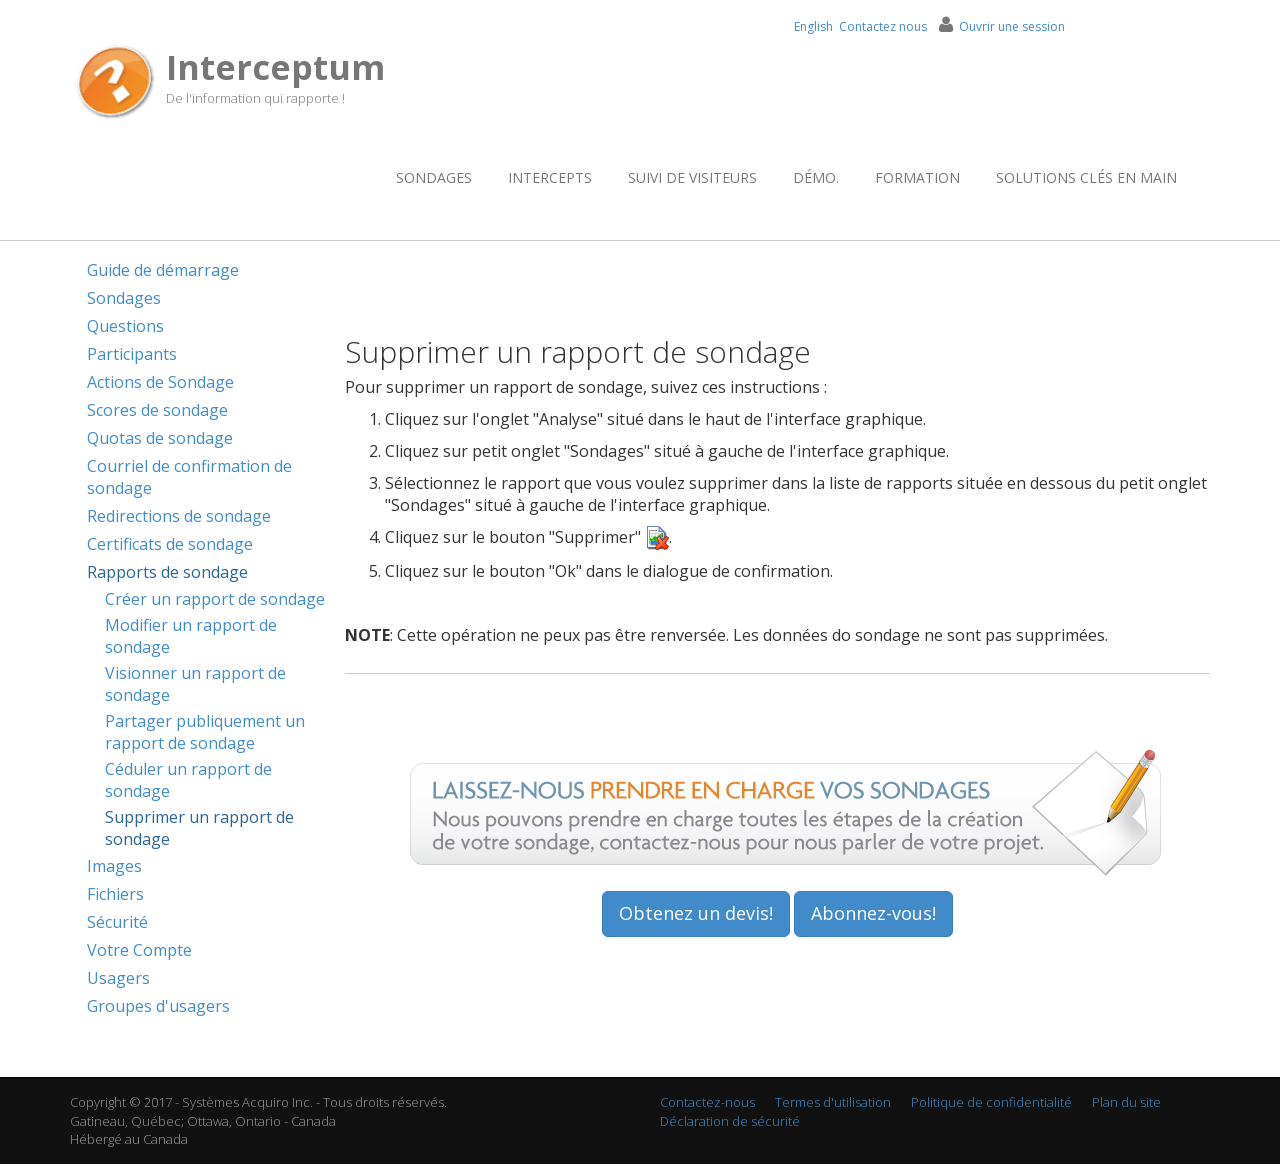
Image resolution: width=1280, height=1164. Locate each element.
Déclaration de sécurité (730, 1121)
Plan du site (1126, 1102)
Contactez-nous (707, 1102)
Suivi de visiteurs (692, 177)
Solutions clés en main (1086, 177)
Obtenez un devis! (696, 913)
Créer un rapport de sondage (215, 599)
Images (114, 866)
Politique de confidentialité (991, 1102)
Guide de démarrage (163, 270)
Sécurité (117, 922)
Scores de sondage (157, 410)
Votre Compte (139, 950)
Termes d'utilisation (833, 1102)
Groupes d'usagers (158, 1006)
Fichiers (115, 894)
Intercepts (550, 177)
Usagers (118, 978)
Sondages (434, 177)
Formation (917, 177)
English (813, 26)
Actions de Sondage (160, 382)
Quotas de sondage (160, 438)
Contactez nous (883, 26)
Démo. (816, 177)
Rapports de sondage (167, 572)
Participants (132, 354)
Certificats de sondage (170, 544)
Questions (125, 326)
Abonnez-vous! (873, 913)
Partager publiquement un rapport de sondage (205, 732)
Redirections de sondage (179, 516)
